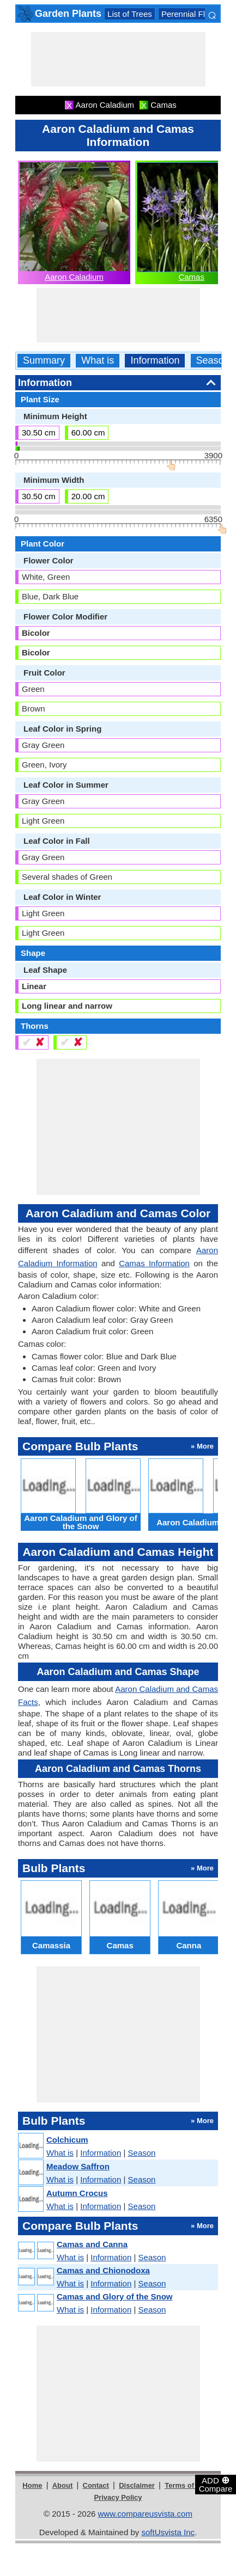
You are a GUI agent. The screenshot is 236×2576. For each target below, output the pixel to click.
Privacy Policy (118, 2497)
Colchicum (67, 2139)
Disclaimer (137, 2485)
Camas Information (154, 1263)
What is (97, 361)
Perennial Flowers (194, 14)
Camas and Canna (92, 2244)
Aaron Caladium (74, 276)
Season (212, 361)
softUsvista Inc (168, 2532)
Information (154, 361)
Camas (191, 276)
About (62, 2485)
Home (32, 2485)
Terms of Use (187, 2485)
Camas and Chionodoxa (103, 2270)
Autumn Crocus (77, 2193)
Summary (44, 361)
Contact (96, 2485)
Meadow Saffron (78, 2166)
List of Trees (129, 14)
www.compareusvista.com (145, 2513)
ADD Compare (216, 2484)
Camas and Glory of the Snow (115, 2296)
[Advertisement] (118, 59)
